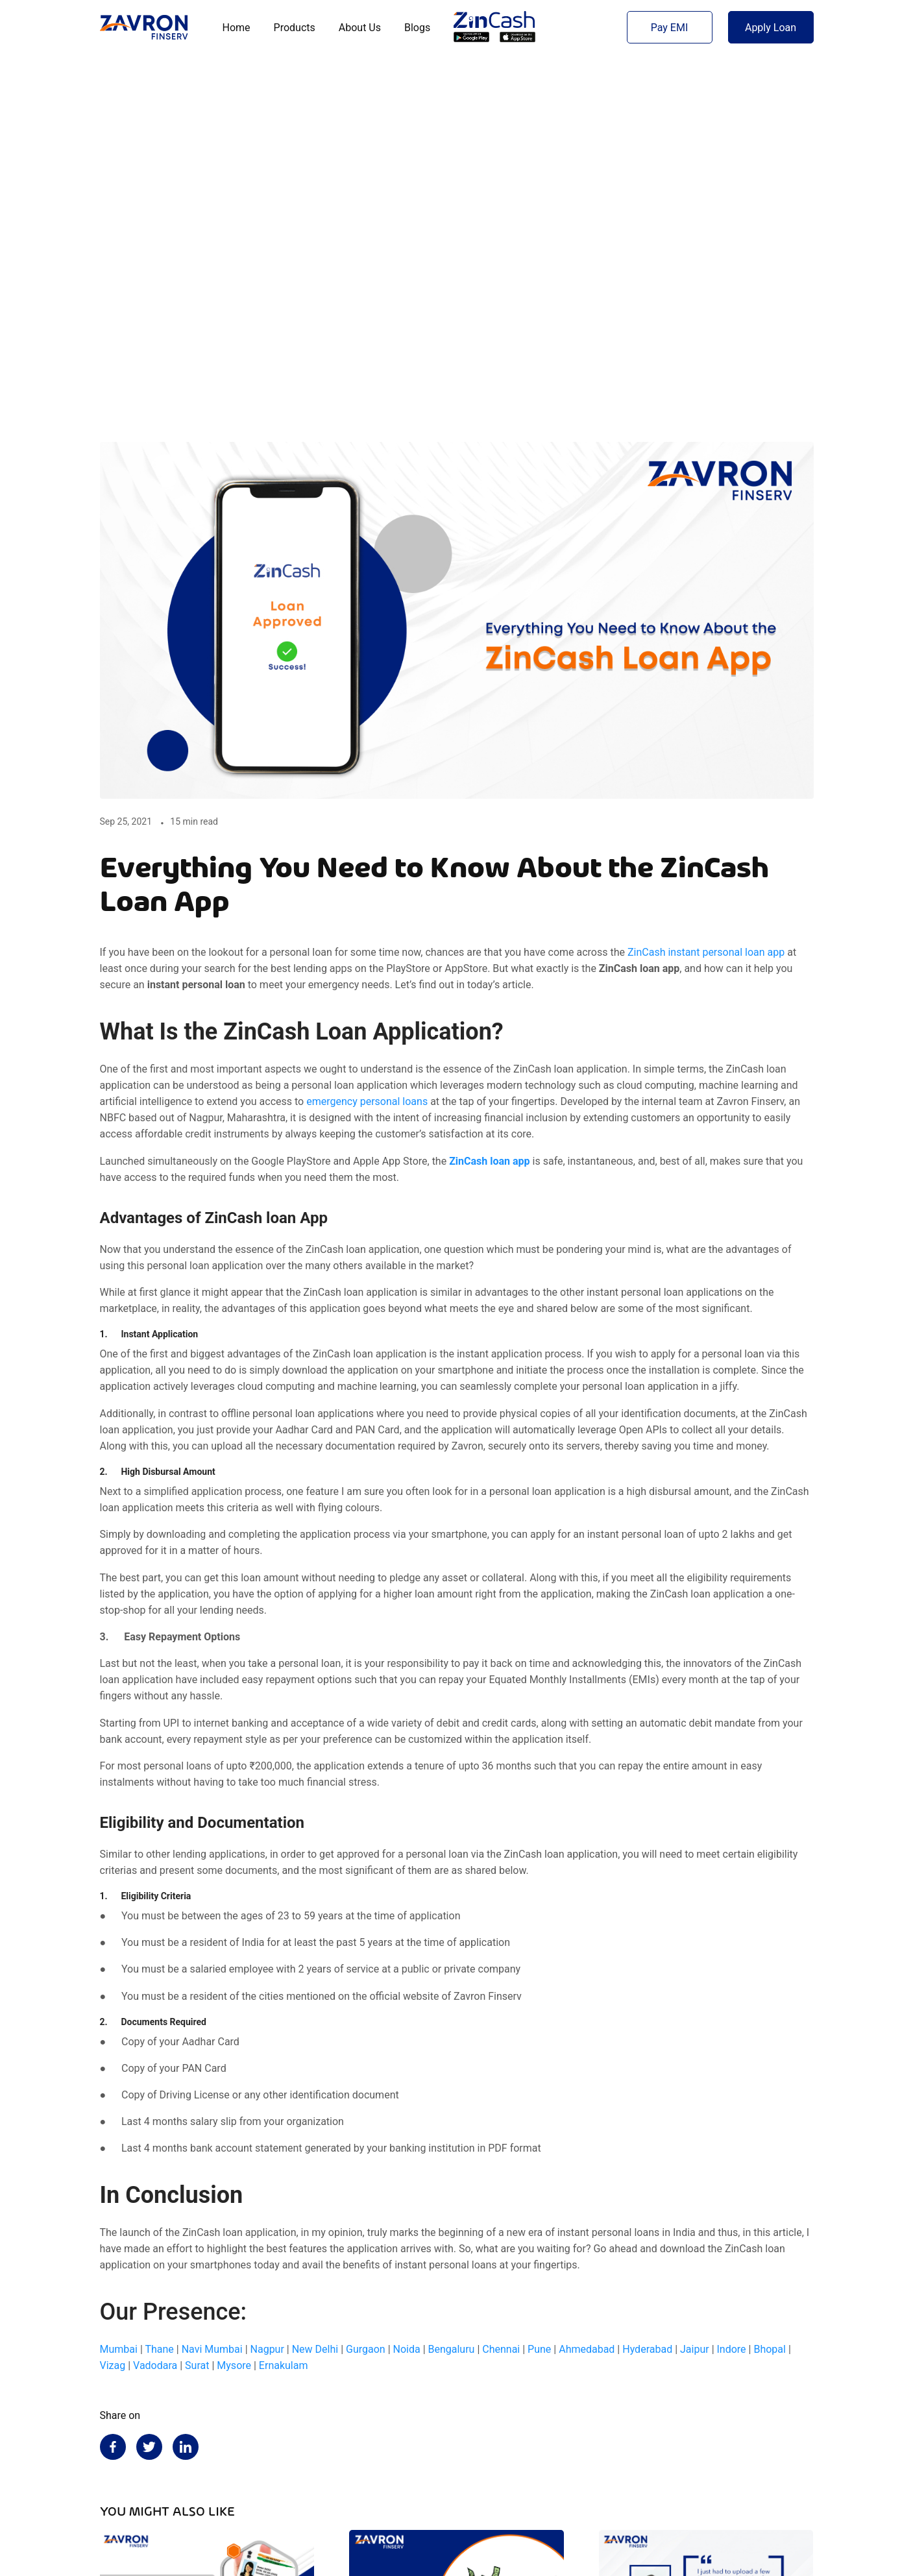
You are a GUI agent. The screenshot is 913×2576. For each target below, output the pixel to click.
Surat (197, 2014)
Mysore (234, 2014)
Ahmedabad (587, 1997)
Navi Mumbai (212, 1997)
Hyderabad (647, 1997)
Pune (539, 1997)
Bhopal (769, 1997)
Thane (159, 1997)
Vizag (113, 2014)
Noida (406, 1997)
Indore (731, 1997)
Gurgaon (365, 1997)
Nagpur (267, 1997)
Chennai (501, 1997)
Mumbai (119, 1997)
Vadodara (155, 2014)
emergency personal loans (367, 750)
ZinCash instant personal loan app (706, 600)
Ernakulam (283, 2014)
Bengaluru (451, 1997)
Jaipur (694, 1997)
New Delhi (315, 1997)
